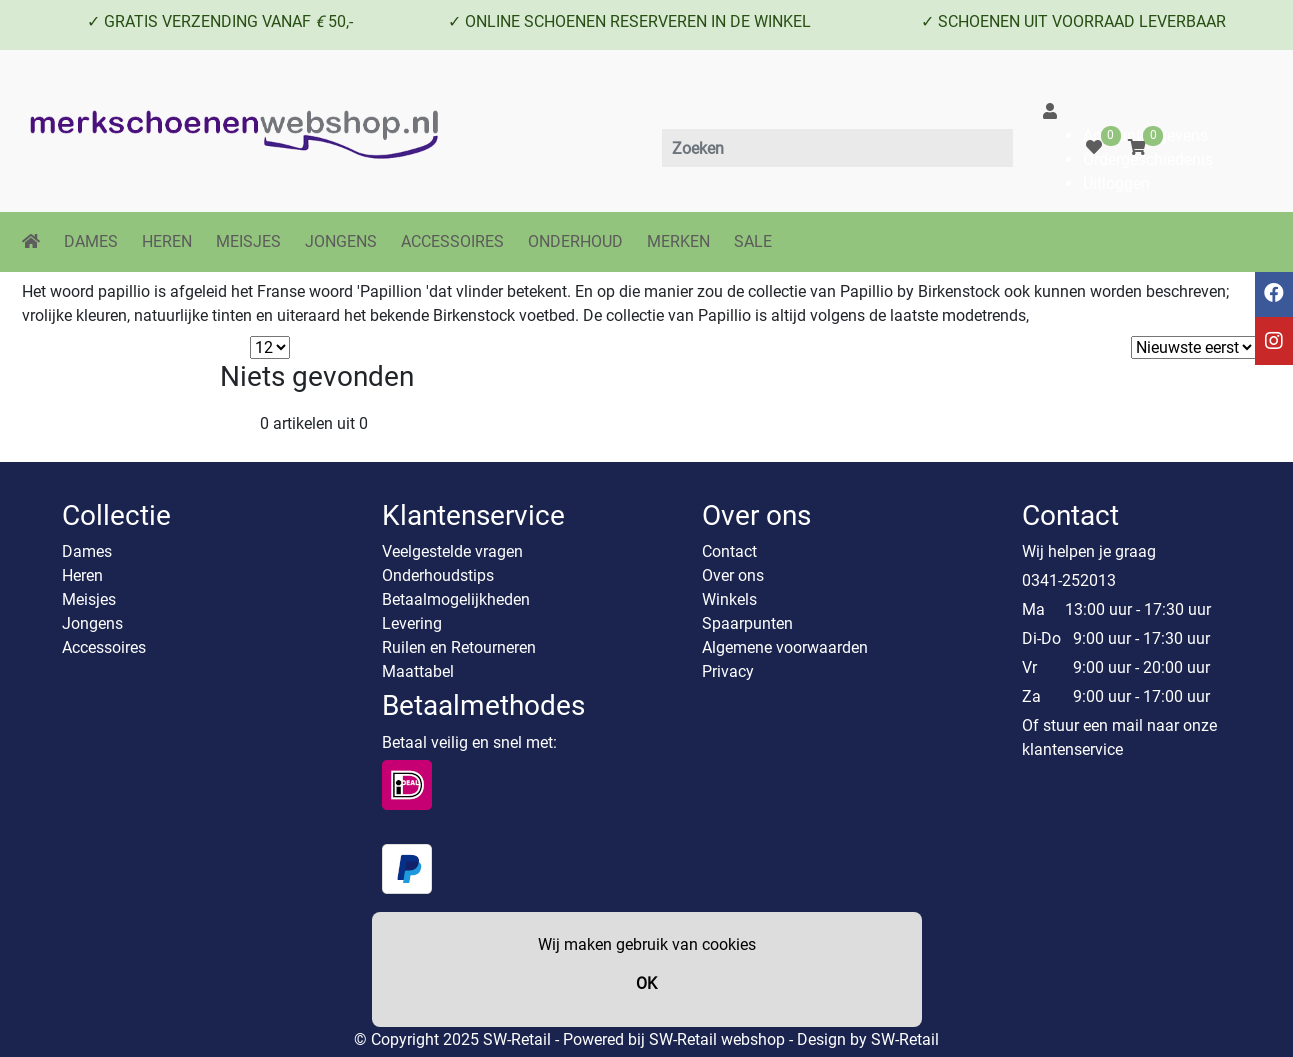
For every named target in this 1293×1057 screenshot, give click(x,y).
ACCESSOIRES (452, 241)
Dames (87, 551)
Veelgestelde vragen (452, 551)
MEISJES (248, 241)
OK (646, 983)
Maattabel (418, 671)
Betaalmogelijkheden (456, 599)
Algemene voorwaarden (785, 647)
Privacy (728, 671)
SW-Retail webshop (717, 1039)
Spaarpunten (747, 623)
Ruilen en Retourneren (459, 647)
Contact (729, 551)
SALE (753, 241)
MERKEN (678, 241)
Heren (82, 575)
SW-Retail (905, 1039)
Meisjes (89, 599)
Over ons (733, 575)
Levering (412, 623)
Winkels (729, 599)
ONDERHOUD (575, 241)
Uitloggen (1116, 183)
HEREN (167, 241)
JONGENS (341, 241)
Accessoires (104, 647)
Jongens (92, 623)
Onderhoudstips (438, 575)
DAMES (91, 241)
